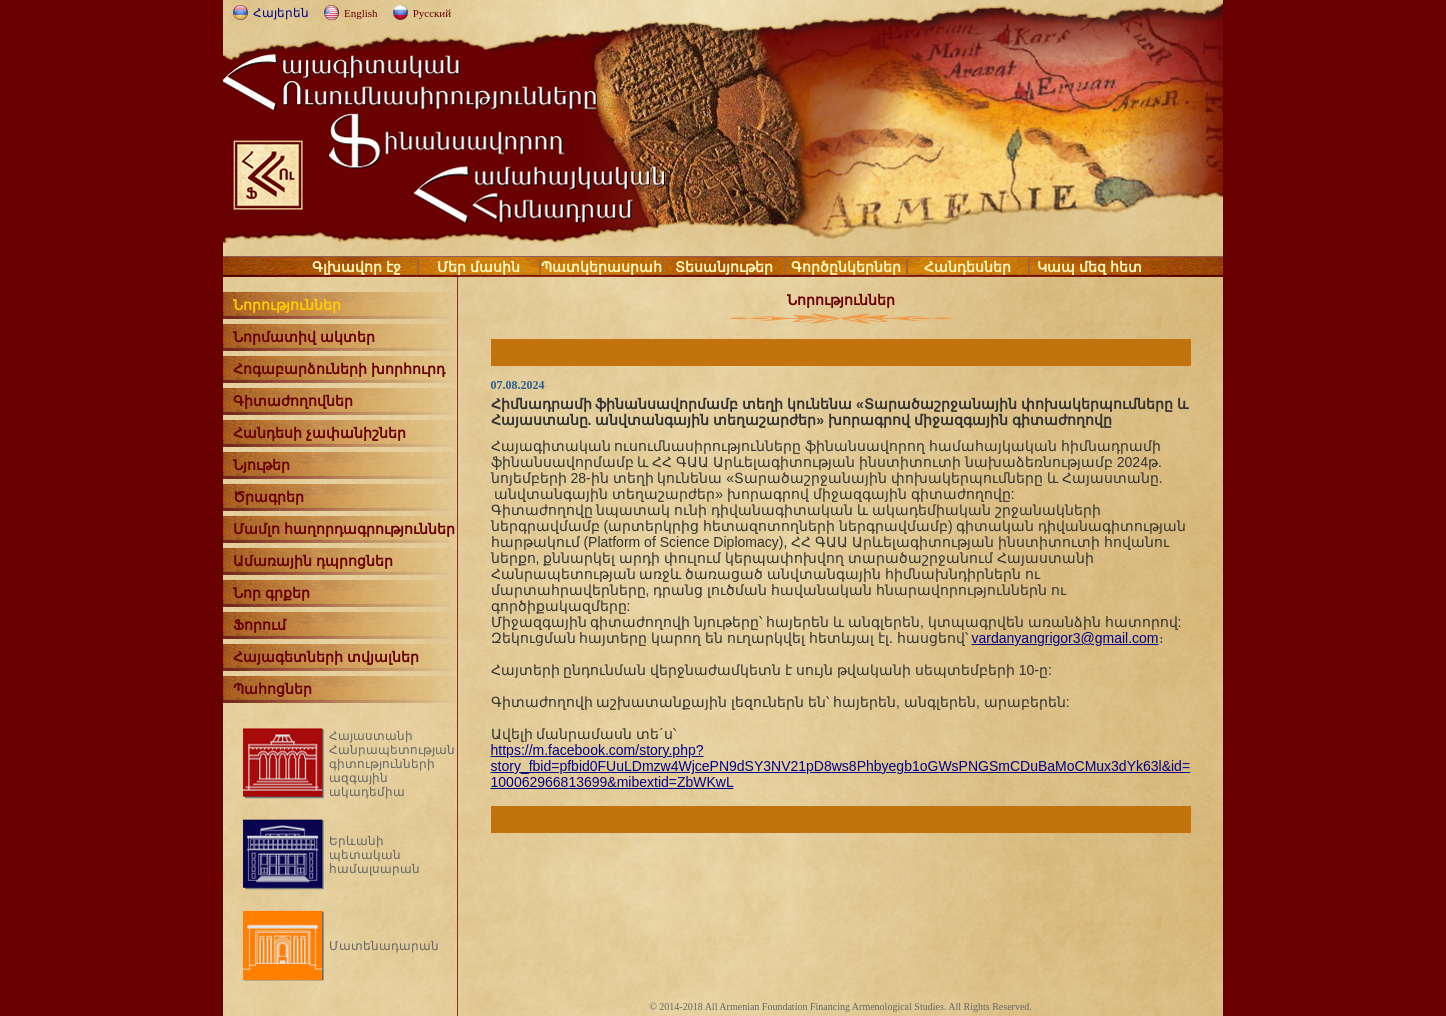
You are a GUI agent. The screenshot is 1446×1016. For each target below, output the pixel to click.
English (361, 13)
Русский (432, 13)
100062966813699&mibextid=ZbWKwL (612, 782)
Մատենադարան (384, 946)
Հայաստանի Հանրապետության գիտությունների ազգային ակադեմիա (392, 764)
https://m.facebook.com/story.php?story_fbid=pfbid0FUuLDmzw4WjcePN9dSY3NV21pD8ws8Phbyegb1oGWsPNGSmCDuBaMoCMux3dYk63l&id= (841, 758)
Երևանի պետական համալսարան (374, 855)
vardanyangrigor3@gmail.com (1065, 638)
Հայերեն (281, 13)
